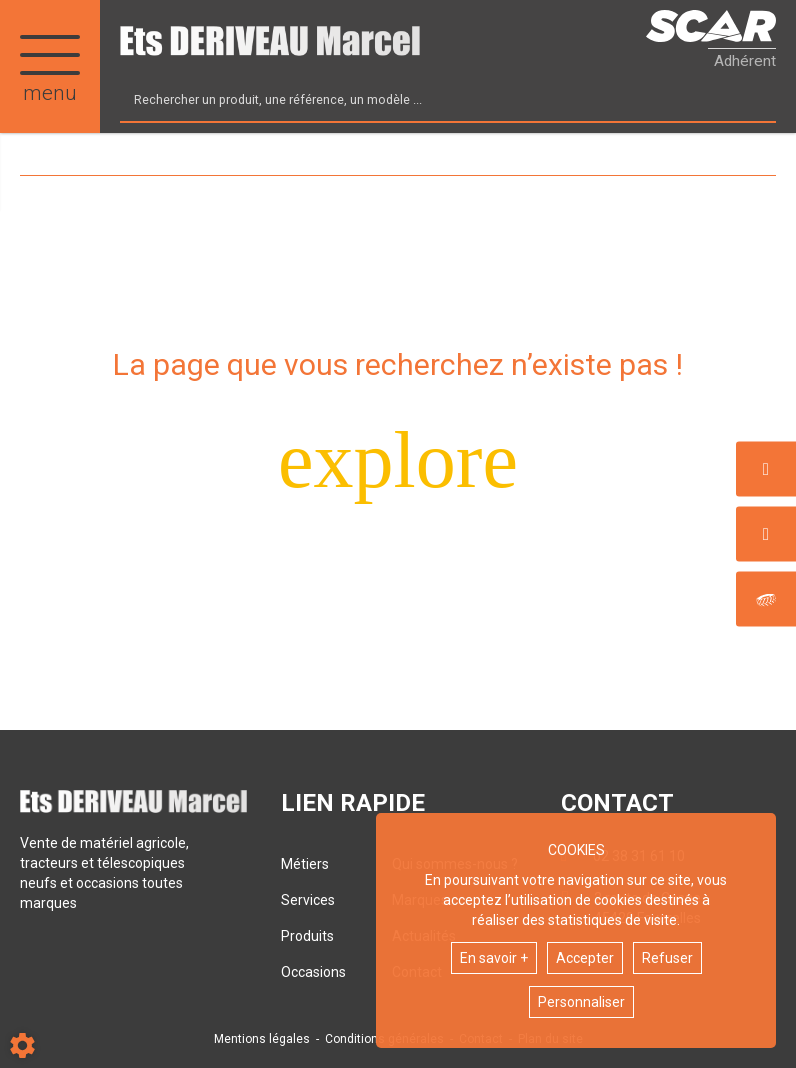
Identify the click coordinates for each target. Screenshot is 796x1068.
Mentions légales (262, 1039)
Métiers (305, 864)
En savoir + (494, 958)
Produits (307, 936)
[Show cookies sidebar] (22, 1045)
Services (308, 900)
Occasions (313, 972)
